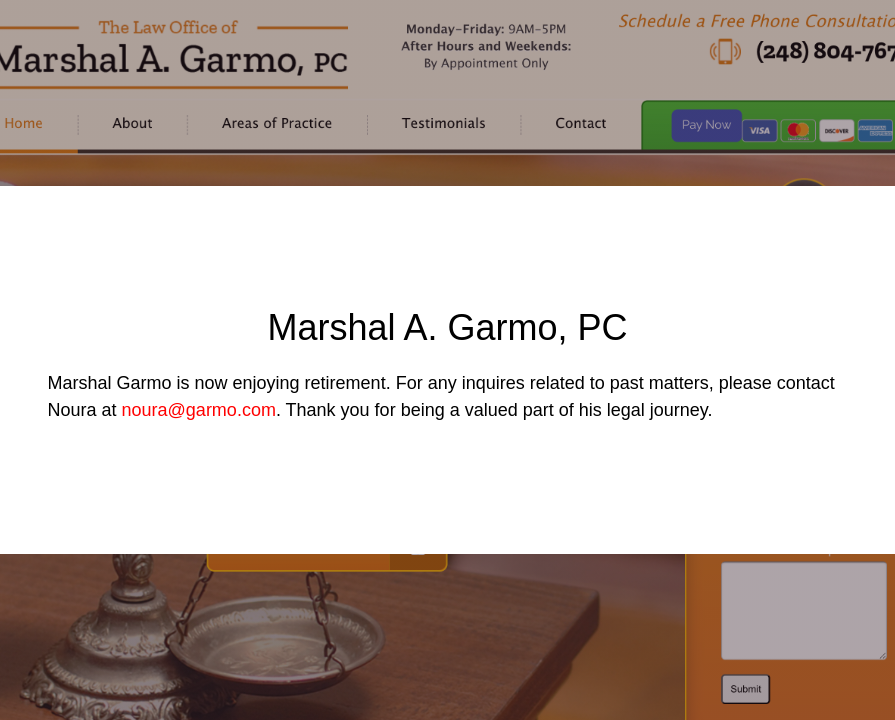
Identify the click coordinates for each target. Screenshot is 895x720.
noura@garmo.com (199, 410)
